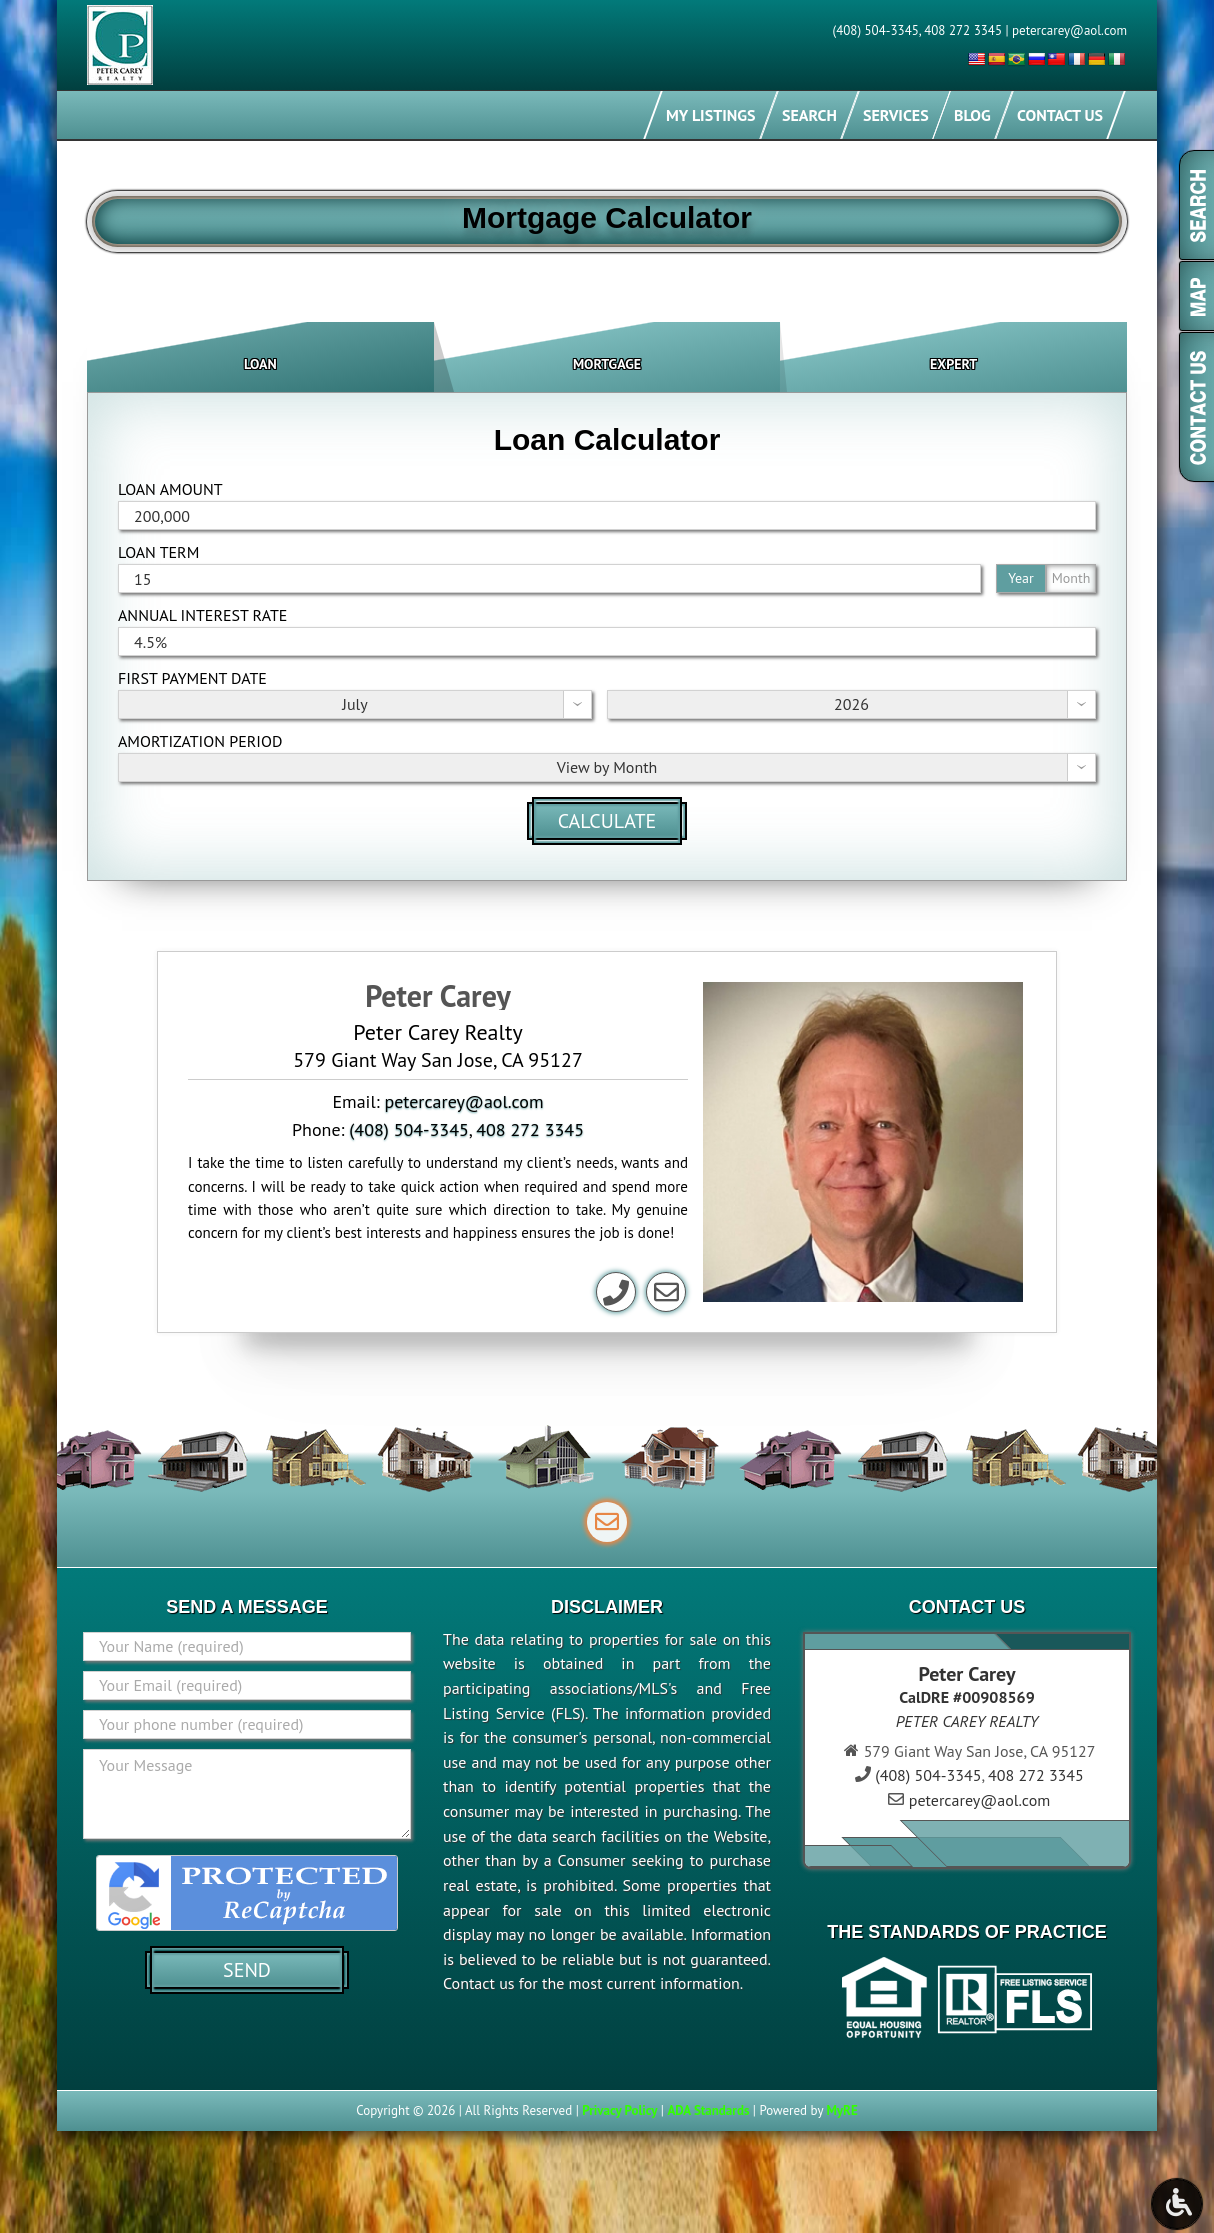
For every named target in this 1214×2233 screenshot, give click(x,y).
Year (1020, 578)
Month (1071, 578)
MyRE (841, 2110)
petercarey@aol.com (1069, 30)
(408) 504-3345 (876, 30)
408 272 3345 (963, 30)
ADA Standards (708, 2110)
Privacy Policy (619, 2110)
